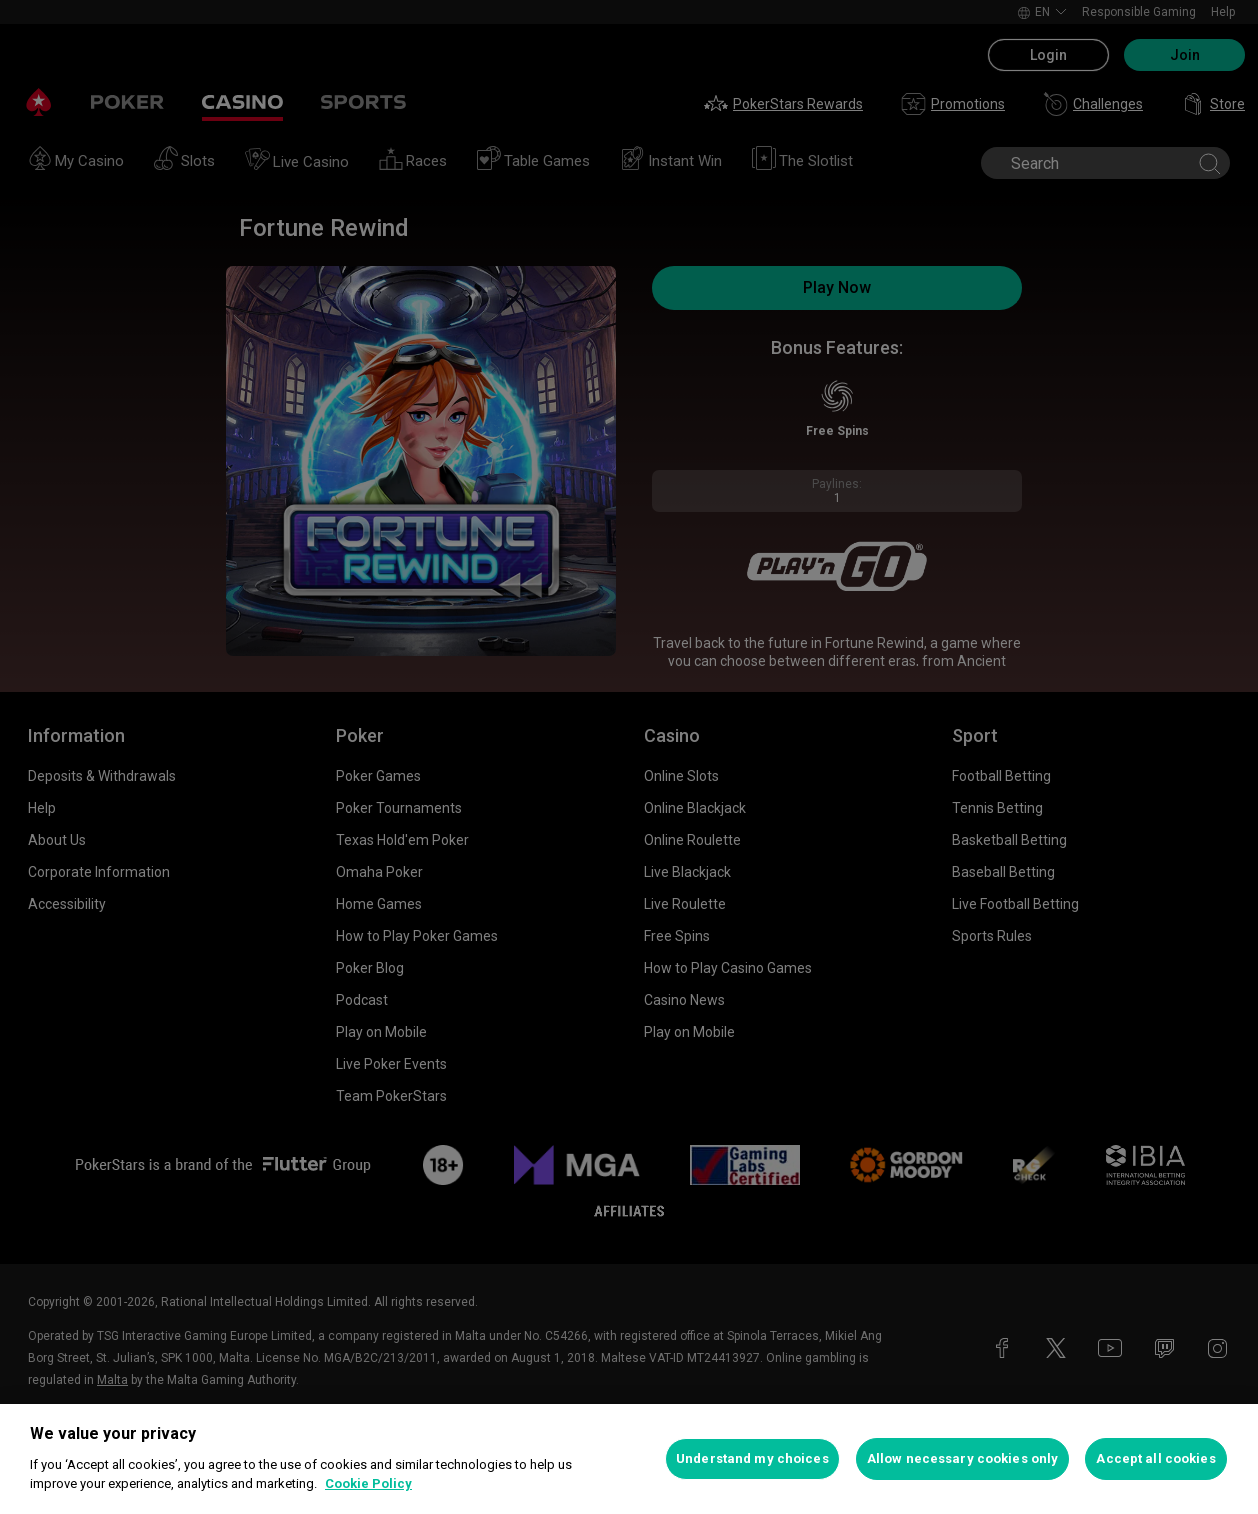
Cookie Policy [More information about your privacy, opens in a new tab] (368, 1483)
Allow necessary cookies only (963, 1458)
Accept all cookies (1155, 1458)
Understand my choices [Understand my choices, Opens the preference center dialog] (752, 1458)
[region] (629, 1459)
